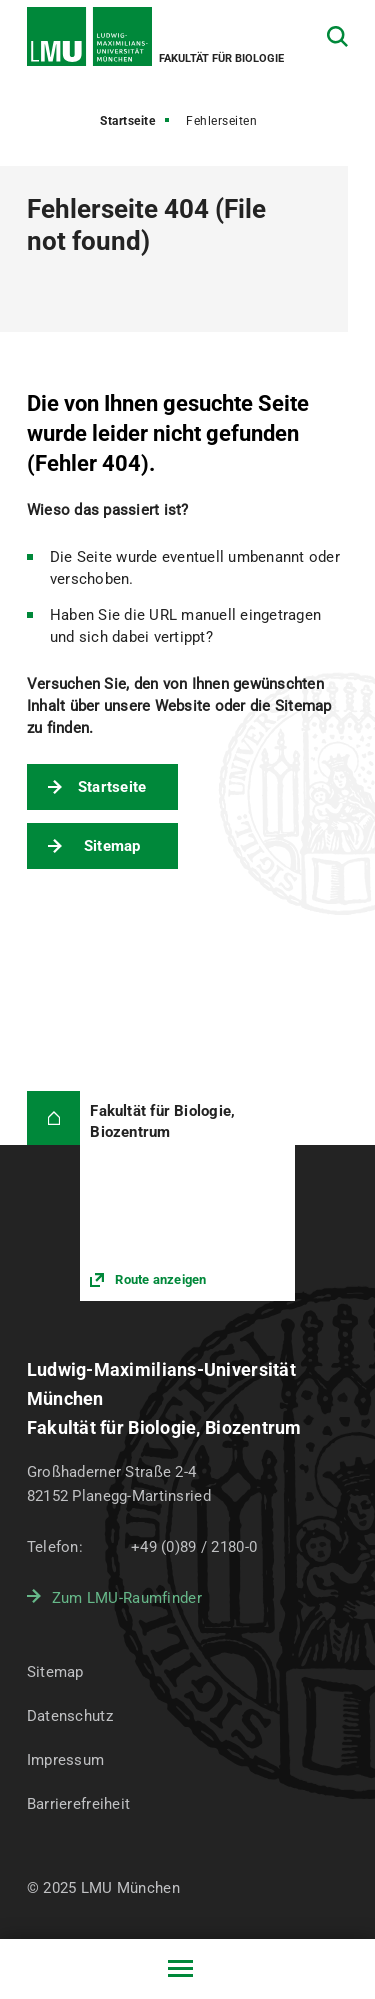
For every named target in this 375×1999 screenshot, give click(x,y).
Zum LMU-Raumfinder (127, 1598)
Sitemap (112, 846)
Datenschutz (70, 1716)
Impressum (66, 1760)
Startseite (127, 121)
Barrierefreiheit (78, 1804)
